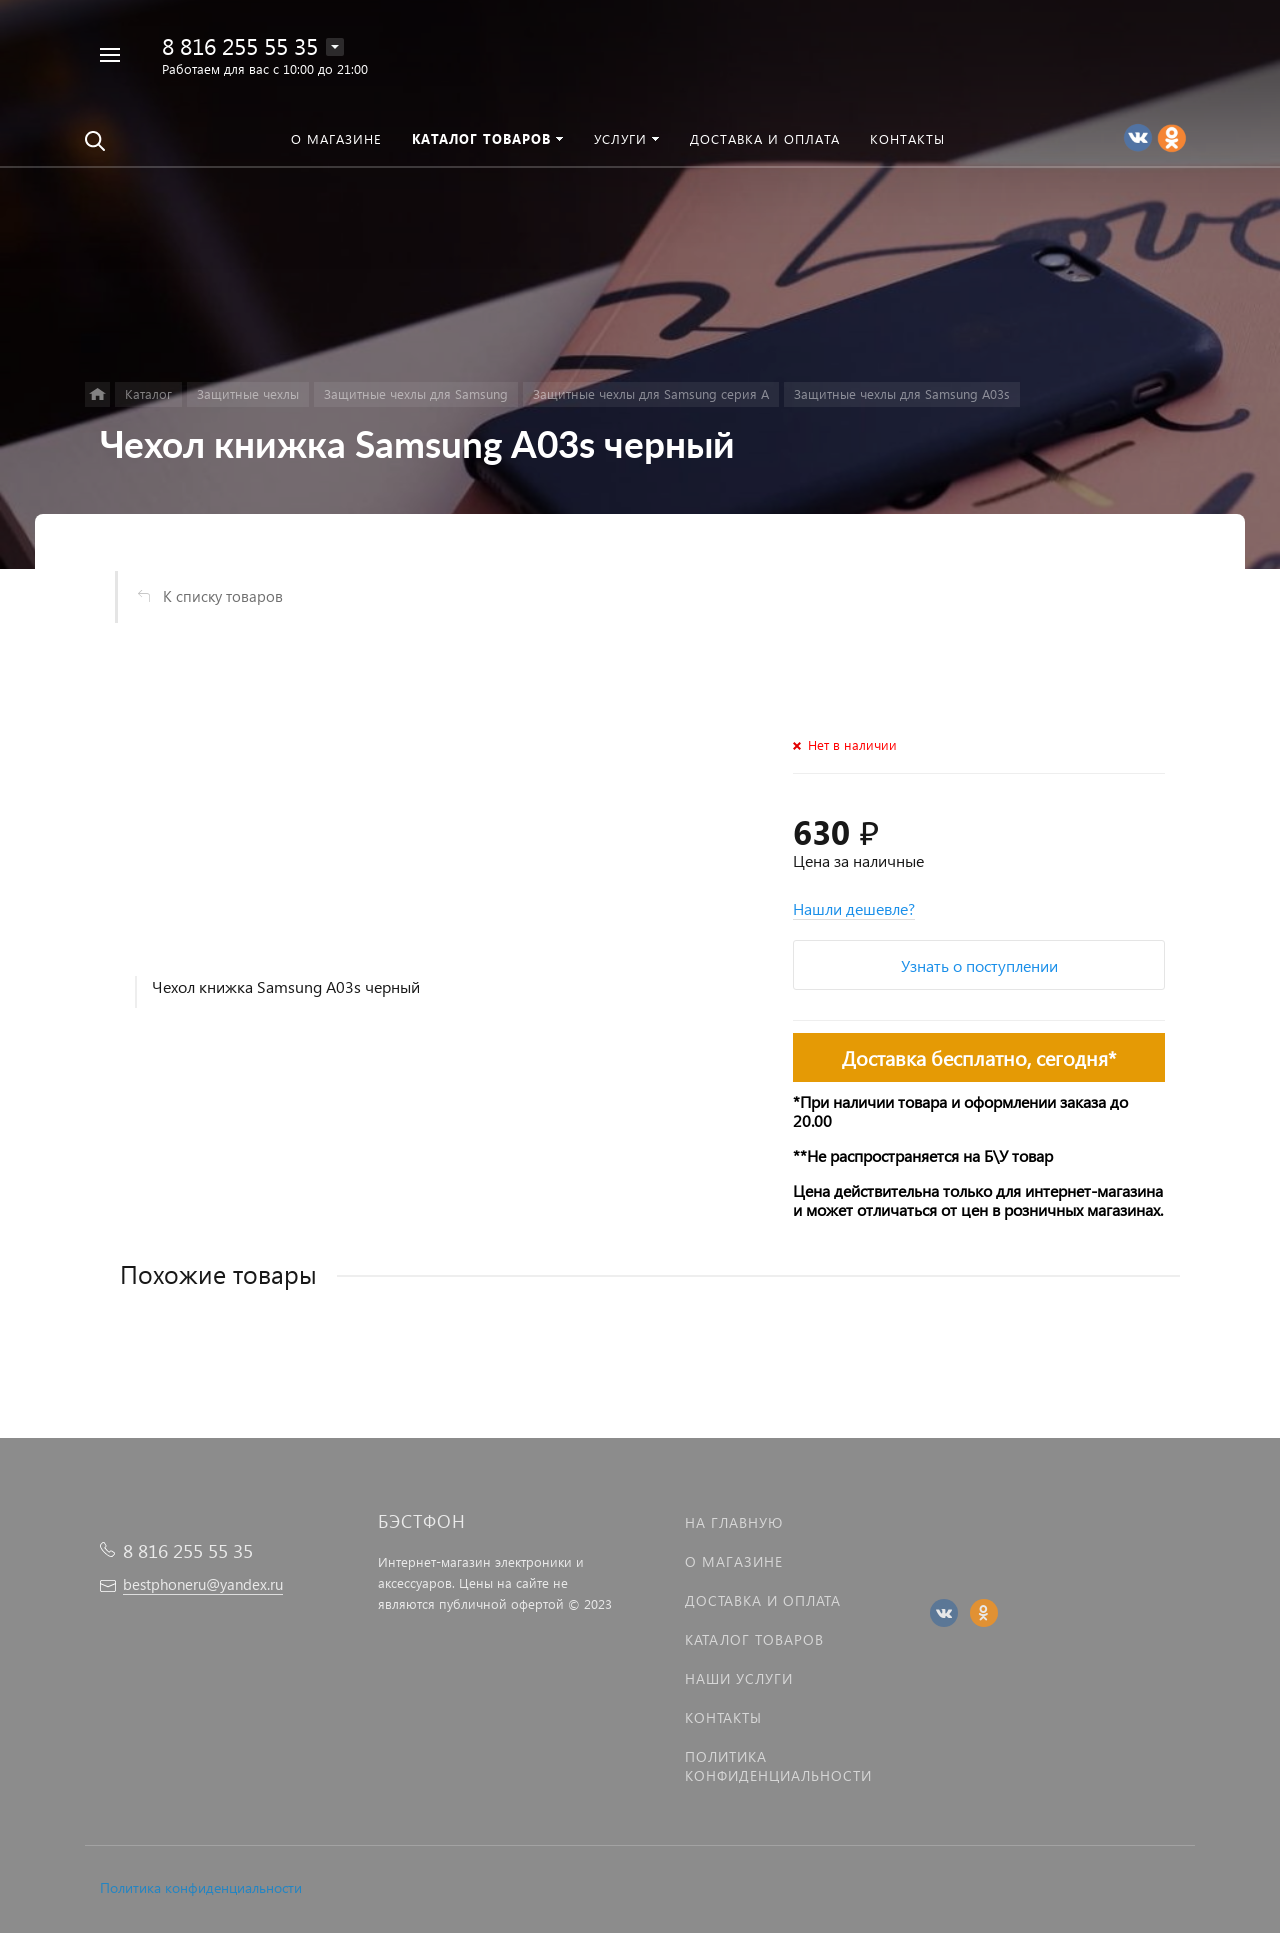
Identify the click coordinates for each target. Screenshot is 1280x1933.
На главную (734, 1522)
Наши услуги (739, 1678)
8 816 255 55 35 (240, 45)
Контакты (723, 1717)
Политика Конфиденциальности (778, 1766)
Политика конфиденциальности (201, 1887)
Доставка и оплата (763, 1600)
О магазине (734, 1561)
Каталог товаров (754, 1639)
